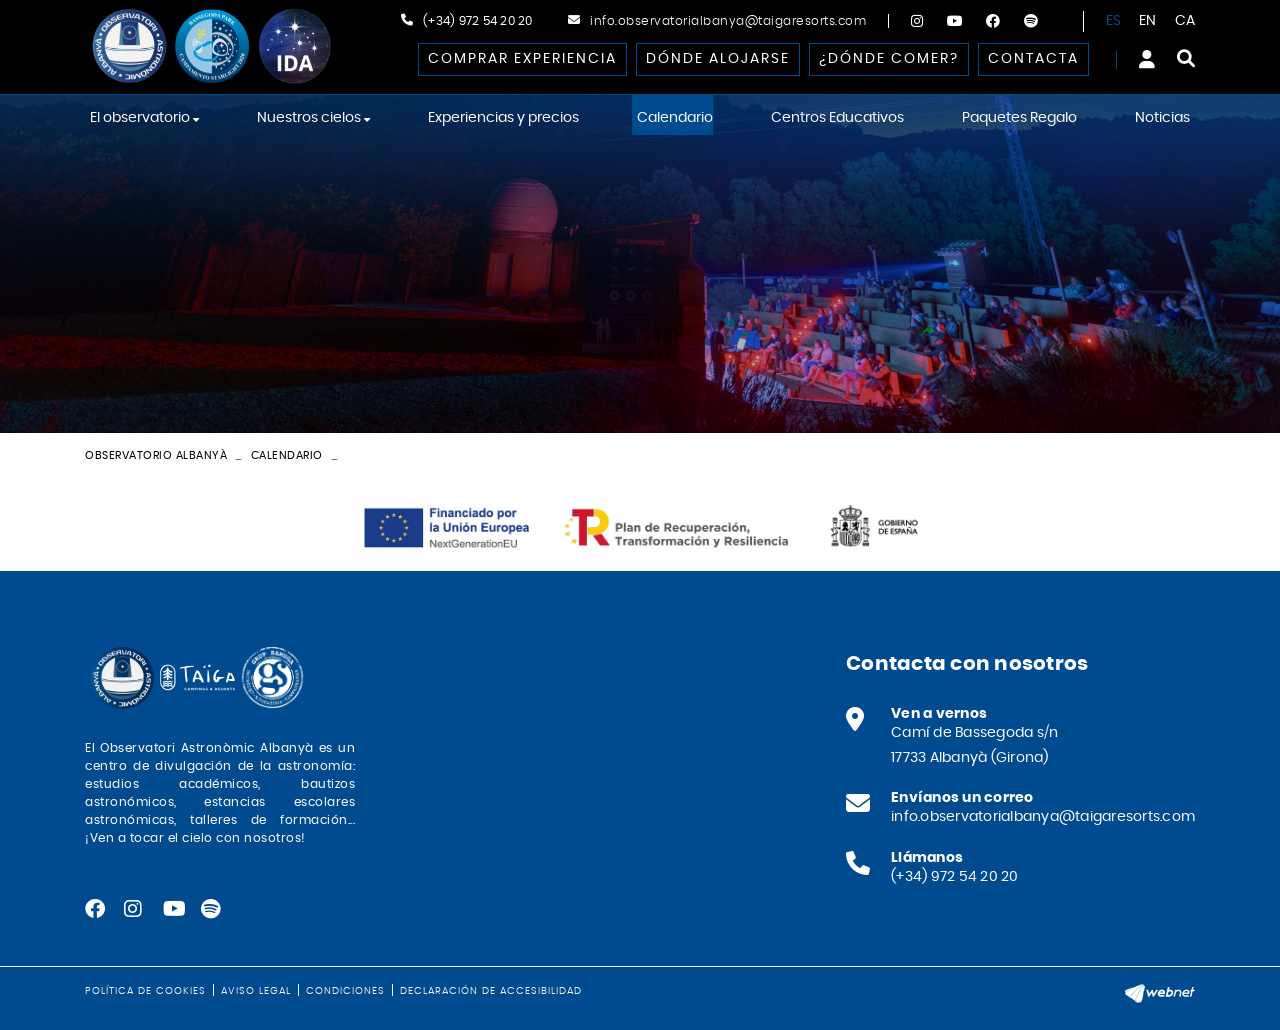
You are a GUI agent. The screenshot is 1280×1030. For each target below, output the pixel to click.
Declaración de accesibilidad (491, 991)
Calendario (287, 455)
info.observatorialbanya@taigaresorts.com (728, 21)
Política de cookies (145, 991)
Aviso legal (256, 991)
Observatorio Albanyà (156, 455)
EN (1148, 21)
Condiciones (345, 991)
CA (1185, 21)
